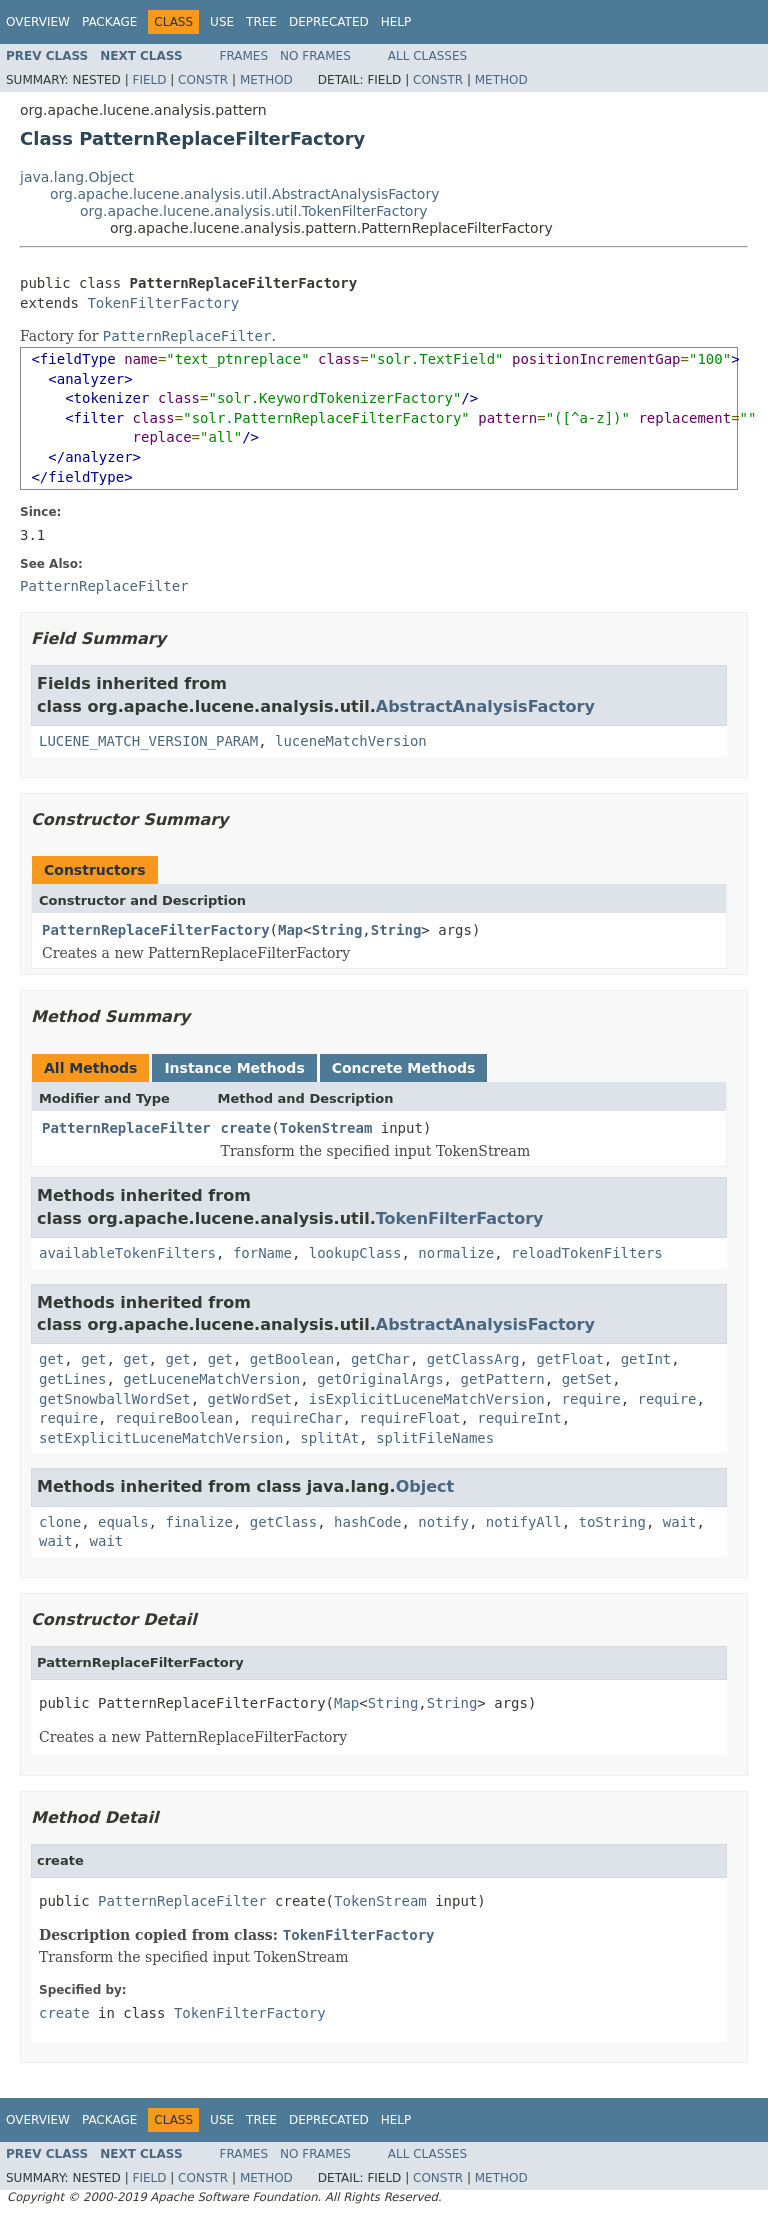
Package (109, 22)
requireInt (519, 1418)
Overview (38, 22)
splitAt (329, 1438)
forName (262, 1253)
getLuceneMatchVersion (211, 1379)
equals (123, 1522)
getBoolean (292, 1359)
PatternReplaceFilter (126, 1128)
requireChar (296, 1418)
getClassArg (473, 1359)
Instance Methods (234, 1068)
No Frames (315, 56)
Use (222, 22)
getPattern (502, 1379)
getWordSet (250, 1399)
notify (443, 1522)
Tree (261, 22)
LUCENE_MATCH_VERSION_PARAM (148, 741)
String (337, 930)
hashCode (367, 1522)
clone (60, 1522)
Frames (244, 56)
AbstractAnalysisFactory (485, 706)
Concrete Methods (404, 1068)
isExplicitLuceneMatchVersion (427, 1399)
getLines (72, 1379)
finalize (198, 1522)
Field (149, 80)
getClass (283, 1522)
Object (425, 1486)
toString (612, 1522)
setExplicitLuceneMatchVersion (161, 1438)
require (591, 1399)
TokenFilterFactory (163, 303)
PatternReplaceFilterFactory (156, 930)
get (51, 1359)
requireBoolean (174, 1418)
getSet (587, 1379)
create (246, 1128)
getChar (380, 1359)
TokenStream (326, 1128)
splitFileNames (435, 1438)
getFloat (569, 1359)
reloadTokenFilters (587, 1253)
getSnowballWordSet (115, 1399)
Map (290, 930)
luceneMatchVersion (351, 741)
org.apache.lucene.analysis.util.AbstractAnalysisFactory (244, 194)
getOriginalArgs (380, 1379)
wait (680, 1522)
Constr (203, 80)
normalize (456, 1253)
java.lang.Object (77, 177)
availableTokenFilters (127, 1253)
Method (266, 80)
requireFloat (409, 1418)
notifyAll (524, 1522)
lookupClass (355, 1253)
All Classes (427, 56)
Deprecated (329, 22)
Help (396, 22)
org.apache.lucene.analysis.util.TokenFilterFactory (253, 211)
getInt (646, 1359)
